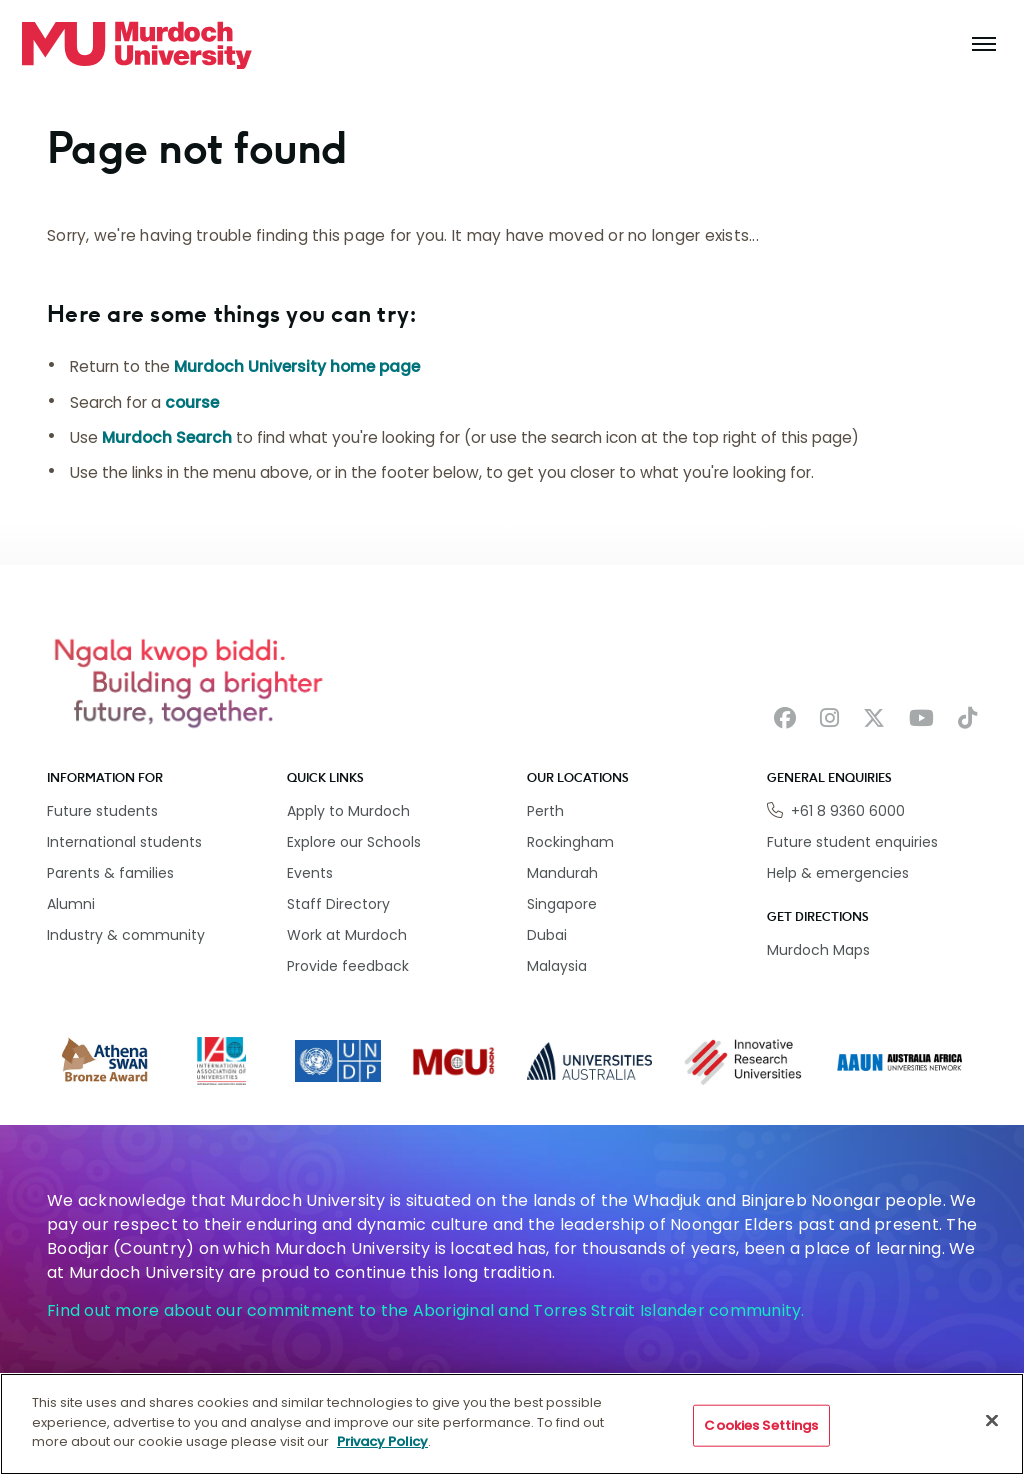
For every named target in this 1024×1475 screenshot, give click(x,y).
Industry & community (126, 935)
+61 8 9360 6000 (848, 811)
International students (124, 842)
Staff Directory (338, 904)
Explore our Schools (354, 842)
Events (310, 873)
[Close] (992, 1429)
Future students (102, 811)
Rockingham (570, 842)
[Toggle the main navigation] (984, 45)
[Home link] (137, 45)
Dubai (547, 935)
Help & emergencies (838, 873)
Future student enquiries (852, 842)
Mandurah (562, 873)
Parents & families (110, 873)
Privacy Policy (382, 1450)
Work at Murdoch (347, 935)
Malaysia (557, 966)
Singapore (562, 904)
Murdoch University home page (297, 366)
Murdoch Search (167, 437)
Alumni (71, 904)
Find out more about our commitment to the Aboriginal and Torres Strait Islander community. (426, 1310)
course (192, 402)
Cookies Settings (761, 1433)
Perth (545, 811)
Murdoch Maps (818, 950)
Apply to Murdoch (348, 811)
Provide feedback (348, 966)
